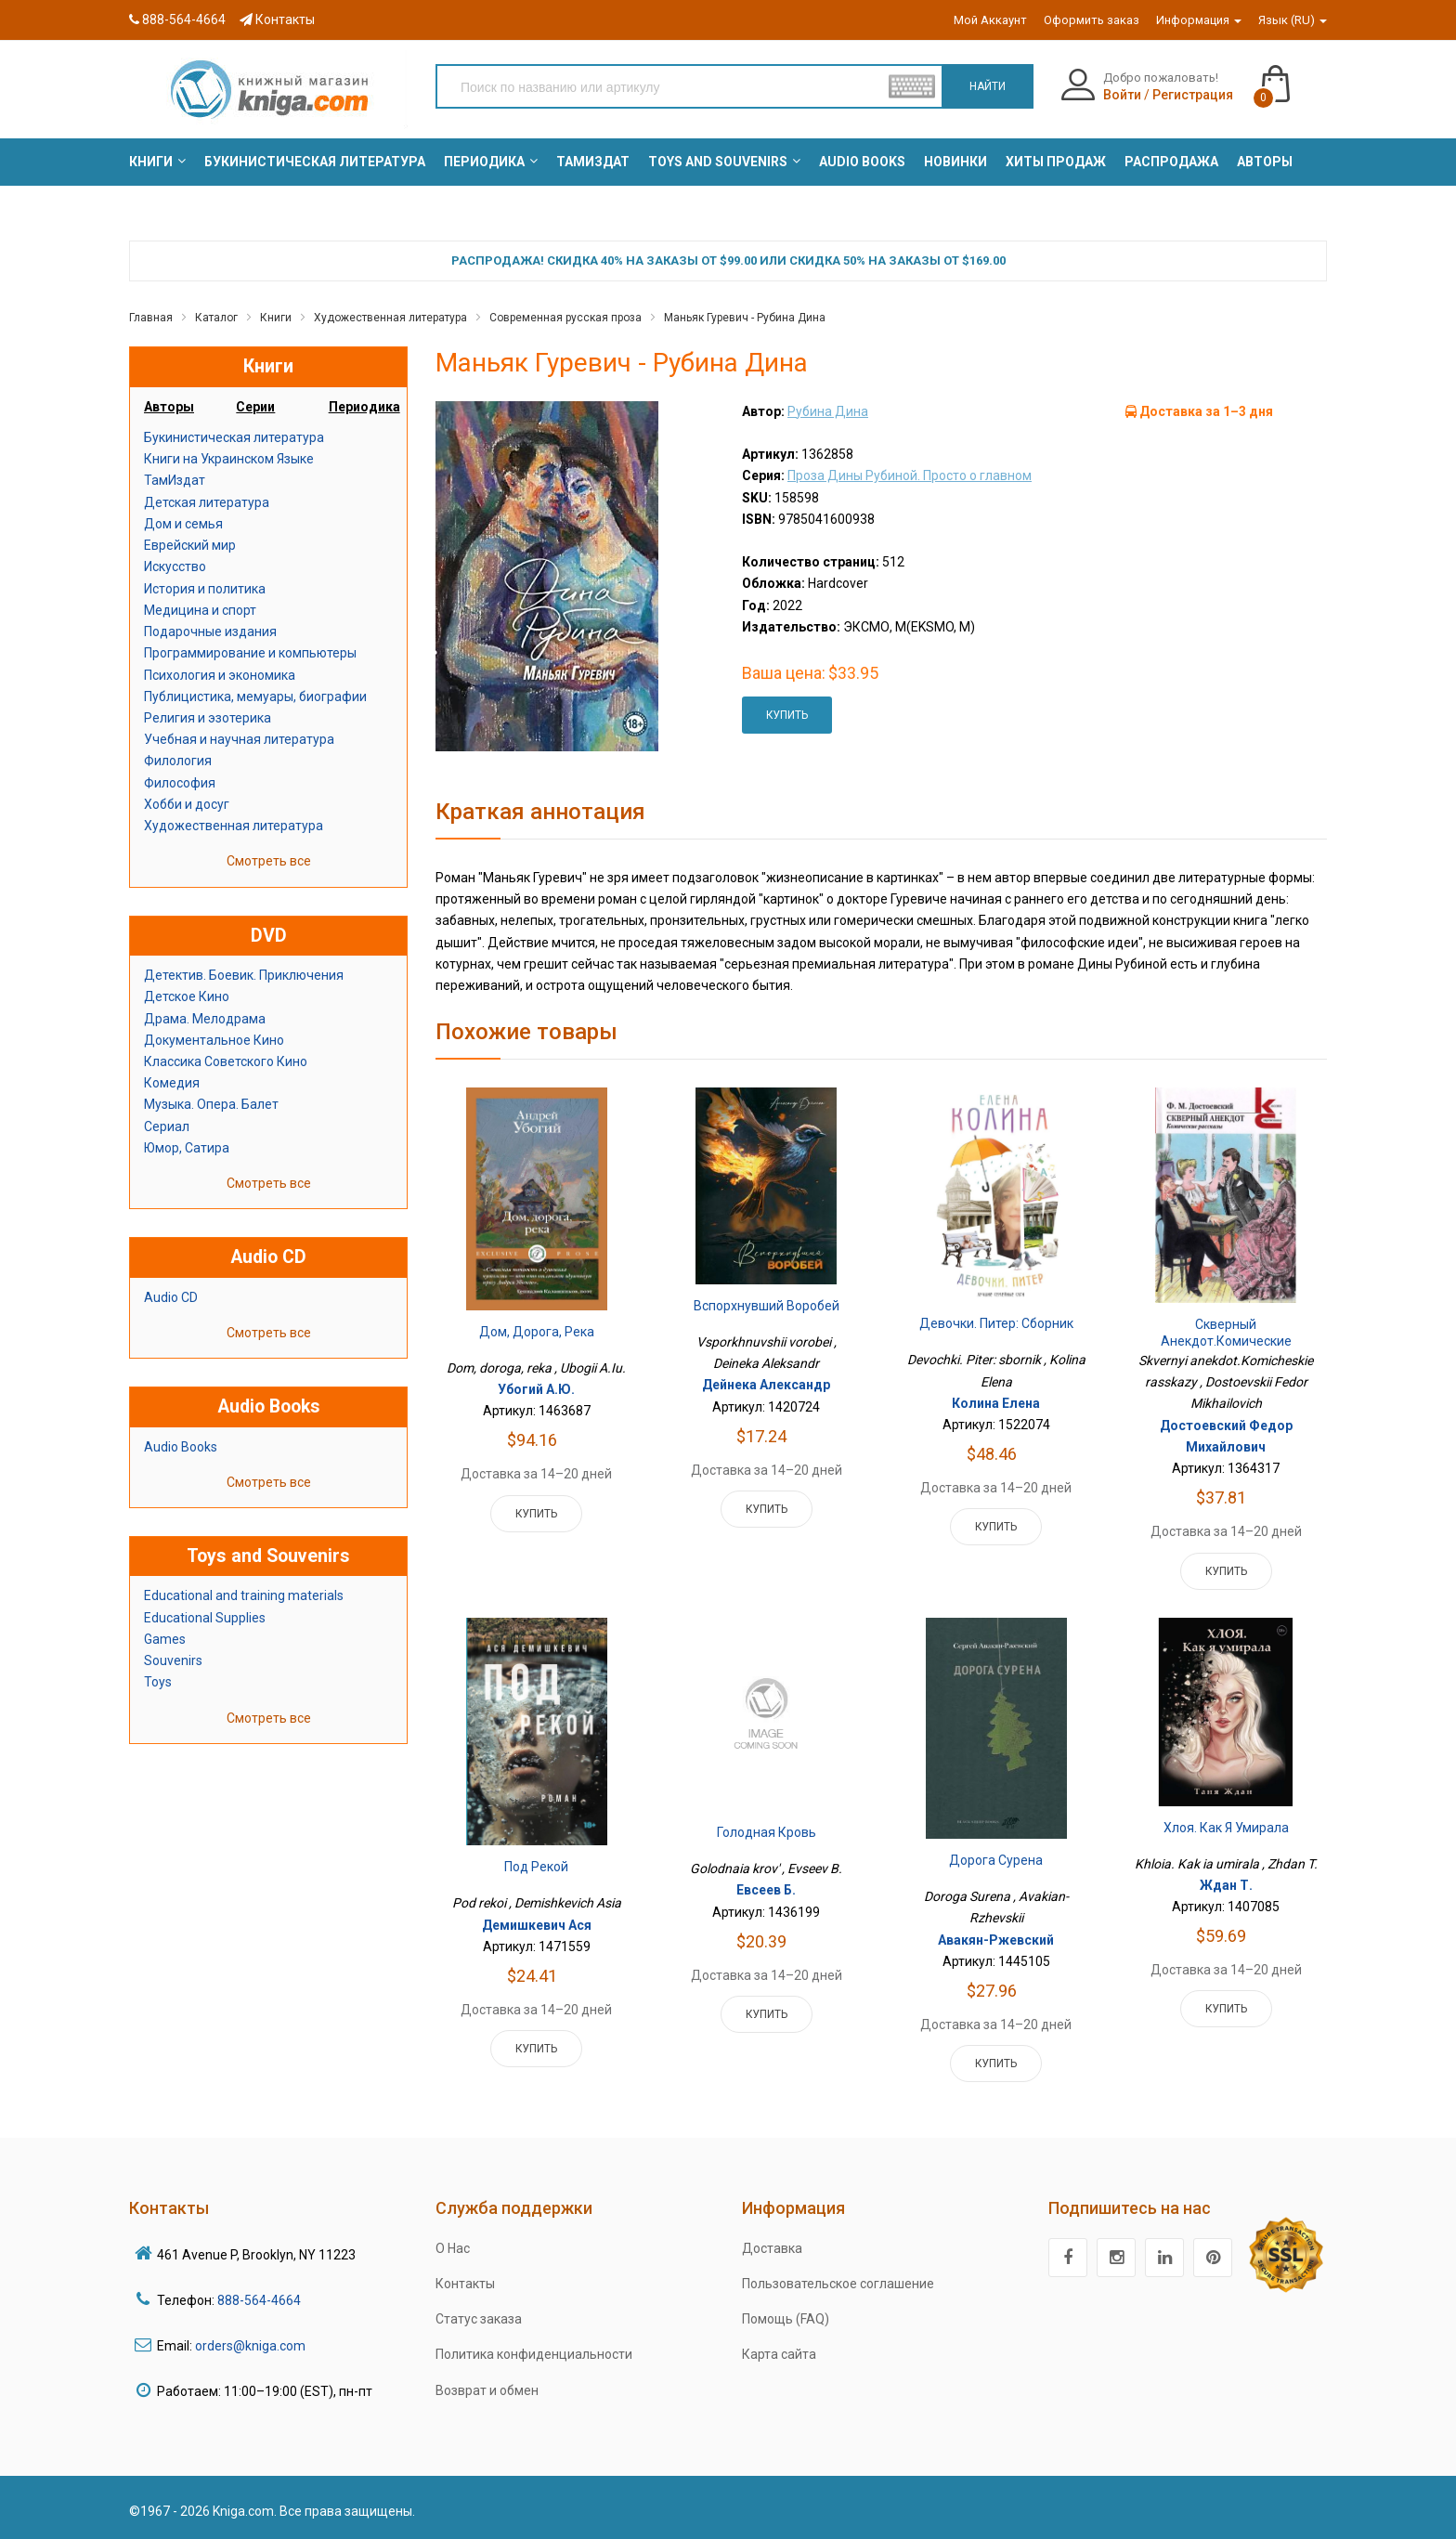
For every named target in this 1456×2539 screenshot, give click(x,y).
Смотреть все (269, 860)
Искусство (175, 566)
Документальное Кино (214, 1040)
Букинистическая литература (234, 437)
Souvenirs (173, 1660)
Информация (1199, 20)
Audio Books (180, 1446)
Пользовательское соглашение (838, 2283)
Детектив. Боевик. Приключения (244, 975)
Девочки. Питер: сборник (996, 1323)
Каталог (216, 317)
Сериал (166, 1126)
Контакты (277, 19)
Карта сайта (779, 2354)
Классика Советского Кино (225, 1061)
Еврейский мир (190, 545)
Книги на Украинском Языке (229, 458)
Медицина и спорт (200, 610)
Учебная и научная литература (239, 739)
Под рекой (536, 1866)
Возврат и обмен (487, 2390)
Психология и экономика (219, 675)
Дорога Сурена (996, 1860)
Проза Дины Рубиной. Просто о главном (909, 475)
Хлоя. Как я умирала (1226, 1827)
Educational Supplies (205, 1617)
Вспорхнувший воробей (766, 1305)
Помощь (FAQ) (785, 2318)
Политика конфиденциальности (534, 2354)
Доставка (772, 2248)
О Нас (453, 2248)
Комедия (172, 1082)
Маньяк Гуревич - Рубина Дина (745, 317)
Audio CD (171, 1297)
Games (165, 1639)
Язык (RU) (1292, 20)
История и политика (205, 588)
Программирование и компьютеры (250, 652)
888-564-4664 (177, 19)
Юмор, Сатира (186, 1147)
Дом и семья (183, 523)
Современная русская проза (565, 317)
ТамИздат (174, 480)
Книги (276, 317)
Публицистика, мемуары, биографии (255, 696)
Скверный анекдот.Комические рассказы (1226, 1340)
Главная (151, 317)
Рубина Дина (827, 411)
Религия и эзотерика (207, 717)
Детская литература (206, 502)
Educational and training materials (244, 1595)
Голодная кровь (766, 1832)
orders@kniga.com (250, 2345)
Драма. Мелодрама (205, 1018)
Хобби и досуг (186, 804)
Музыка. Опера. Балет (211, 1104)
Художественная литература (390, 317)
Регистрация (1192, 94)
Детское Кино (186, 996)
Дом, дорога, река (536, 1331)
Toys (158, 1681)
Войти (1122, 94)
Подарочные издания (210, 631)
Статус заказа (479, 2318)
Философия (179, 782)
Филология (178, 760)
